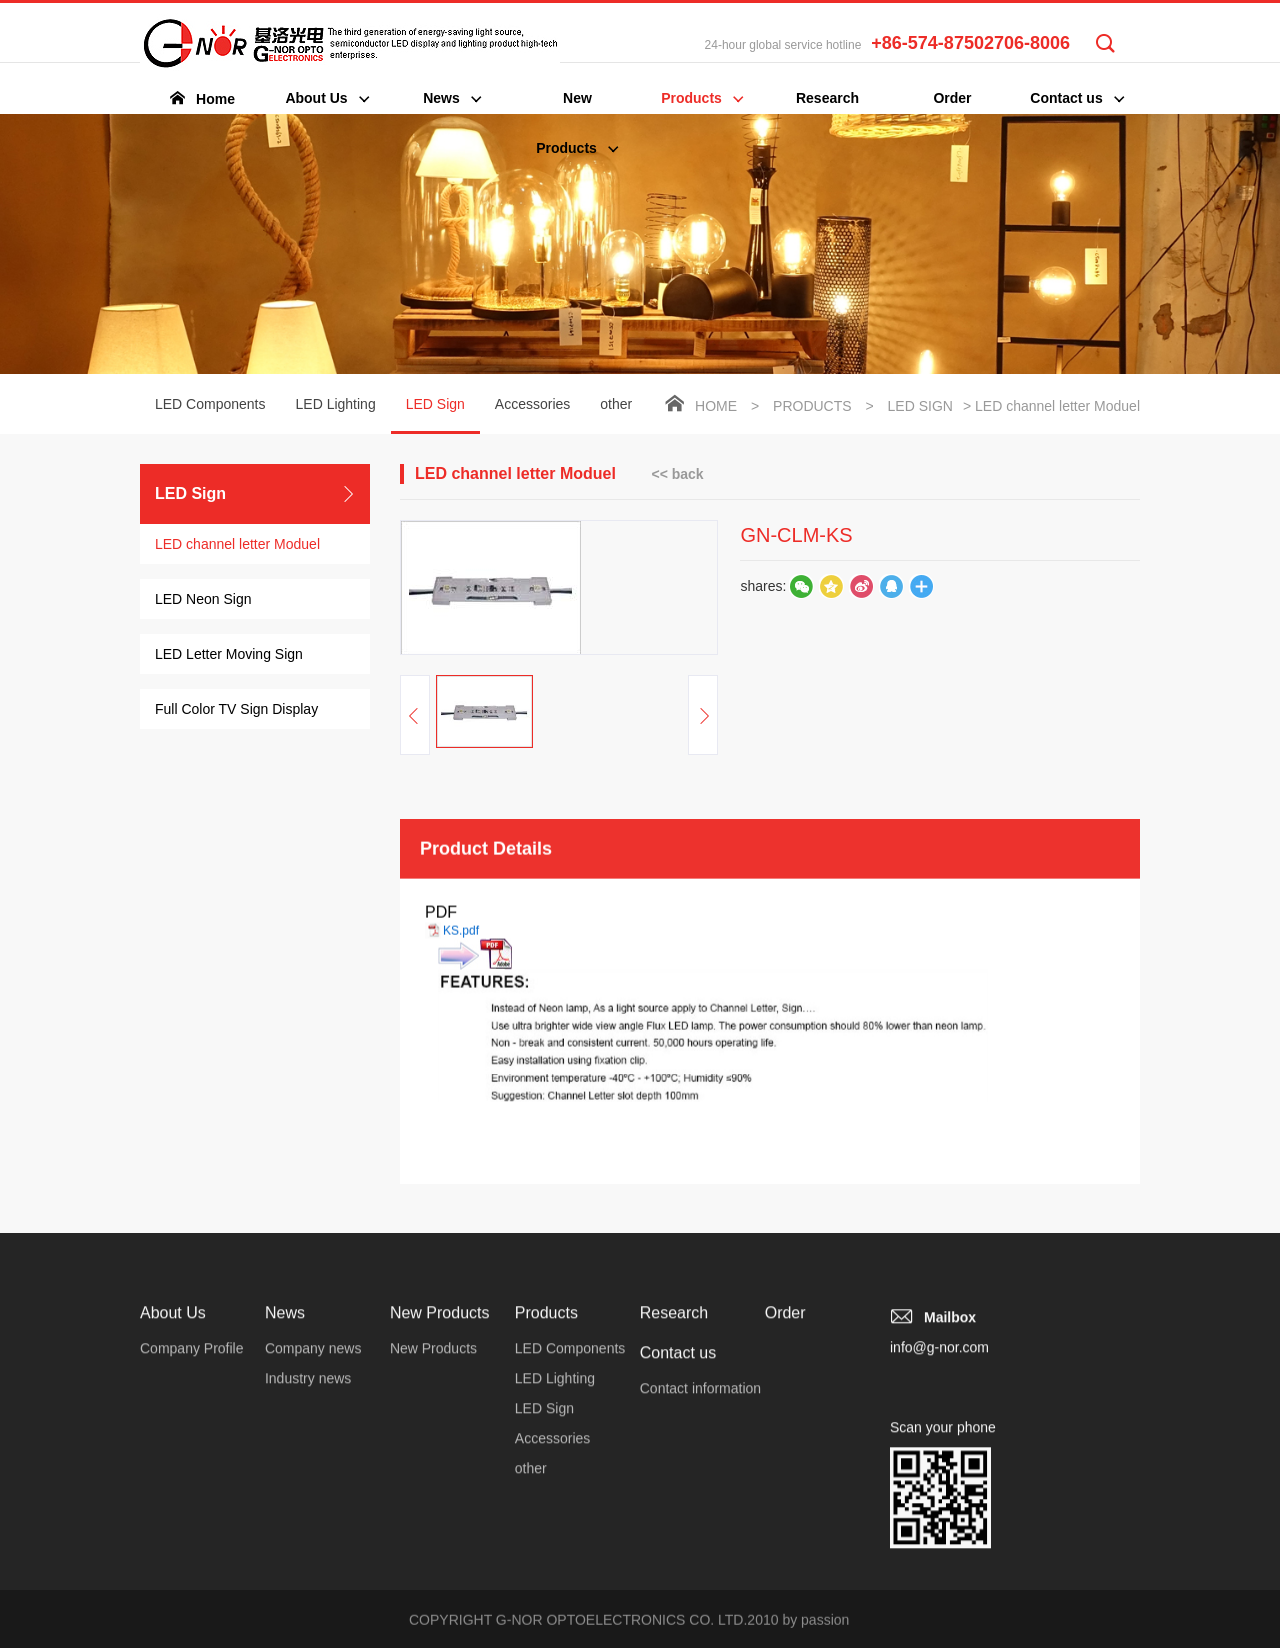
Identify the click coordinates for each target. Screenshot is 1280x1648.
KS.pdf (461, 1123)
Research (674, 1499)
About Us (173, 1499)
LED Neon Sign (203, 599)
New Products (440, 1499)
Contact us (678, 1539)
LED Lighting (336, 404)
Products (812, 406)
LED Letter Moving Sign (229, 654)
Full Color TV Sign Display (236, 709)
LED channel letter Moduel (237, 544)
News (285, 1499)
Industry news (308, 1565)
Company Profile (192, 1535)
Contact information (700, 1575)
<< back (677, 474)
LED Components (210, 404)
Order (785, 1499)
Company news (313, 1535)
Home (716, 406)
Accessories (532, 404)
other (616, 404)
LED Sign (435, 415)
